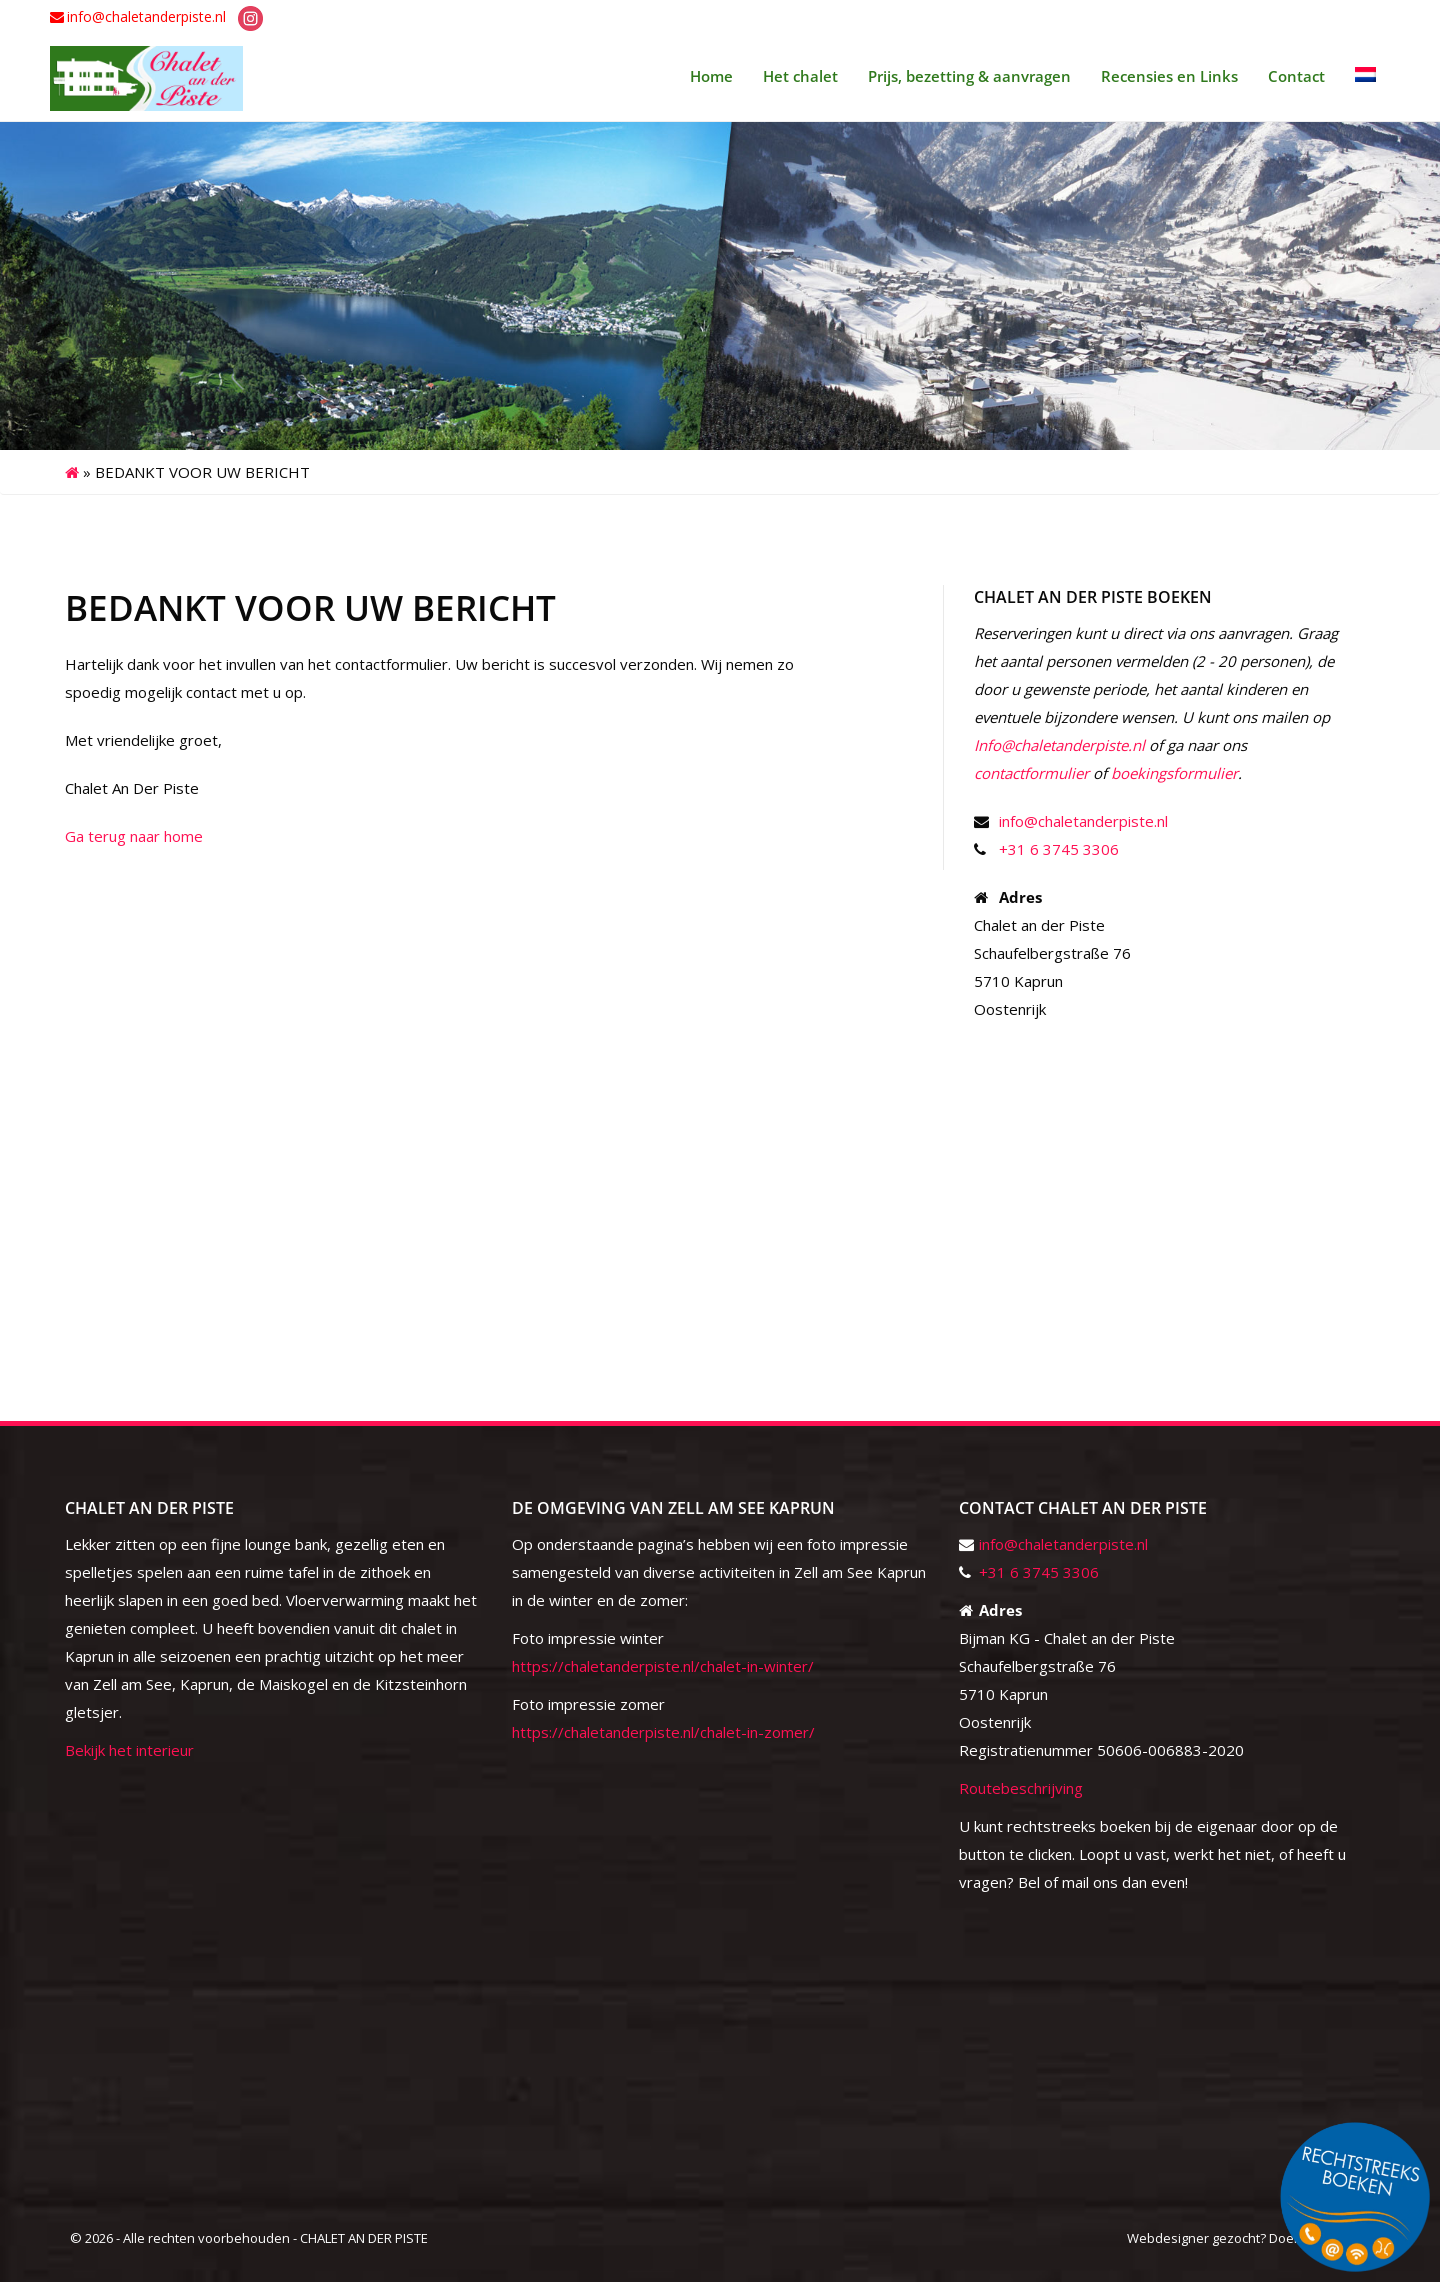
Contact (1296, 76)
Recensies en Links (1169, 76)
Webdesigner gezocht (1193, 2238)
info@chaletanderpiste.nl (146, 16)
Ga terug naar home (134, 836)
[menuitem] (1365, 76)
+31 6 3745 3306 (1059, 849)
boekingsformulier (1174, 773)
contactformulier (1031, 773)
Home (711, 76)
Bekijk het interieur (129, 1750)
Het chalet (800, 76)
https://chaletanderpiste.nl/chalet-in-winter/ (663, 1666)
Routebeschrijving (1021, 1788)
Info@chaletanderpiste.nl (1059, 745)
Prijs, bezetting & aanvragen (969, 76)
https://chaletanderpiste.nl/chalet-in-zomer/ (663, 1732)
